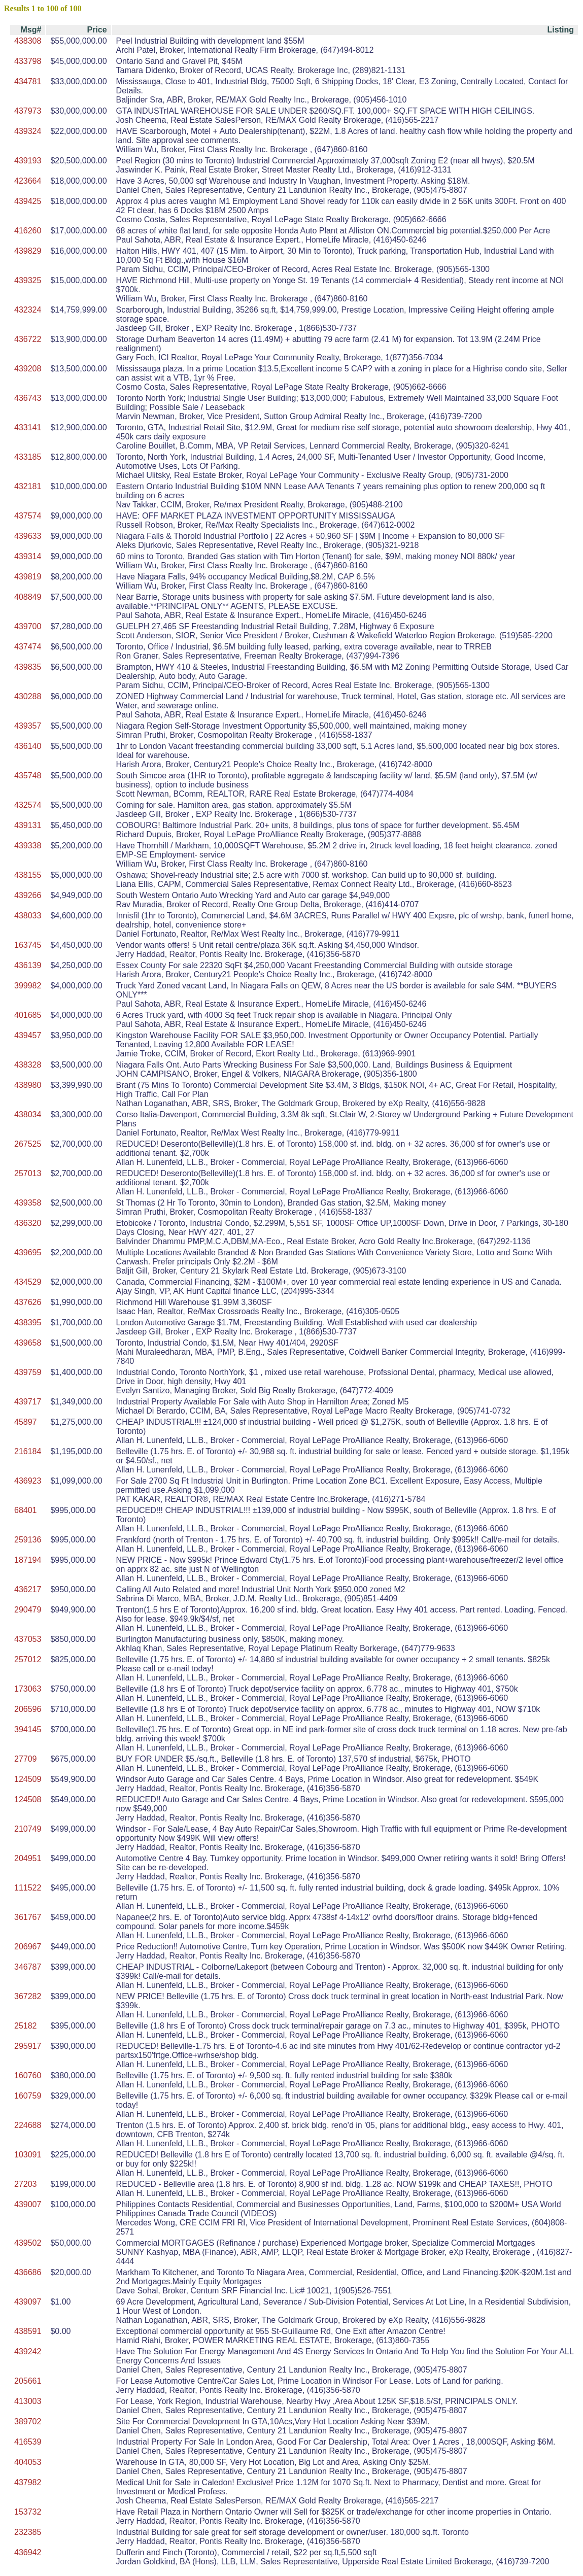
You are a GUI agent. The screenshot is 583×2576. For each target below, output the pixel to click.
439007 (27, 2204)
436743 (27, 398)
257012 (27, 1659)
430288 (27, 696)
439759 (27, 1372)
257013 (27, 1173)
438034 (27, 1114)
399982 (27, 985)
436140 (27, 746)
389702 (27, 2421)
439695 (27, 1252)
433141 (27, 427)
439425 (27, 201)
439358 (27, 1202)
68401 (25, 1510)
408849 (27, 597)
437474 (27, 646)
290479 (27, 1609)
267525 (27, 1144)
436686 (27, 2272)
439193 (27, 160)
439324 (27, 131)
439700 (27, 626)
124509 (27, 1779)
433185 (27, 457)
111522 (27, 1887)
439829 (27, 251)
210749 (27, 1829)
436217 (27, 1589)
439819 (27, 576)
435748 (27, 775)
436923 (27, 1480)
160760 (27, 2075)
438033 (27, 915)
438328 (27, 1064)
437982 (27, 2482)
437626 (27, 1302)
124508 (27, 1799)
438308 (27, 41)
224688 (27, 2125)
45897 (25, 1422)
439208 (27, 368)
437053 (27, 1639)
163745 (27, 945)
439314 (27, 556)
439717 (27, 1401)
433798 (27, 61)
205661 (27, 2381)
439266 (27, 895)
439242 (27, 2351)
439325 (27, 280)
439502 (27, 2243)
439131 (27, 825)
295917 (27, 2046)
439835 (27, 667)
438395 (27, 1322)
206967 (27, 1946)
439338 (27, 845)
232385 (27, 2532)
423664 (27, 181)
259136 (27, 1539)
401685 (27, 1015)
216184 (27, 1451)
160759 (27, 2095)
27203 (25, 2184)
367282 (27, 1996)
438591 (27, 2331)
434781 (27, 81)
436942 (27, 2552)
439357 (27, 726)
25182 (25, 2025)
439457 (27, 1035)
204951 (27, 1858)
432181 (27, 486)
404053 (27, 2462)
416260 (27, 230)
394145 (27, 1729)
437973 (27, 111)
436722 (27, 339)
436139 (27, 965)
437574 (27, 515)
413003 (27, 2401)
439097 (27, 2301)
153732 (27, 2512)
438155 (27, 875)
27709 (25, 1759)
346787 (27, 1967)
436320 (27, 1223)
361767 (27, 1917)
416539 (27, 2441)
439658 (27, 1342)
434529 (27, 1282)
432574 (27, 805)
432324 (27, 309)
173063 (27, 1689)
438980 (27, 1085)
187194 (27, 1560)
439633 (27, 536)
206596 (27, 1709)
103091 (27, 2154)
